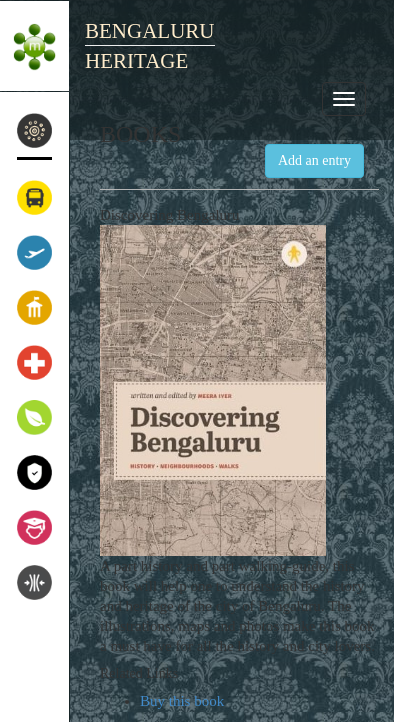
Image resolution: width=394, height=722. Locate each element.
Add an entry (314, 160)
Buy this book (182, 701)
